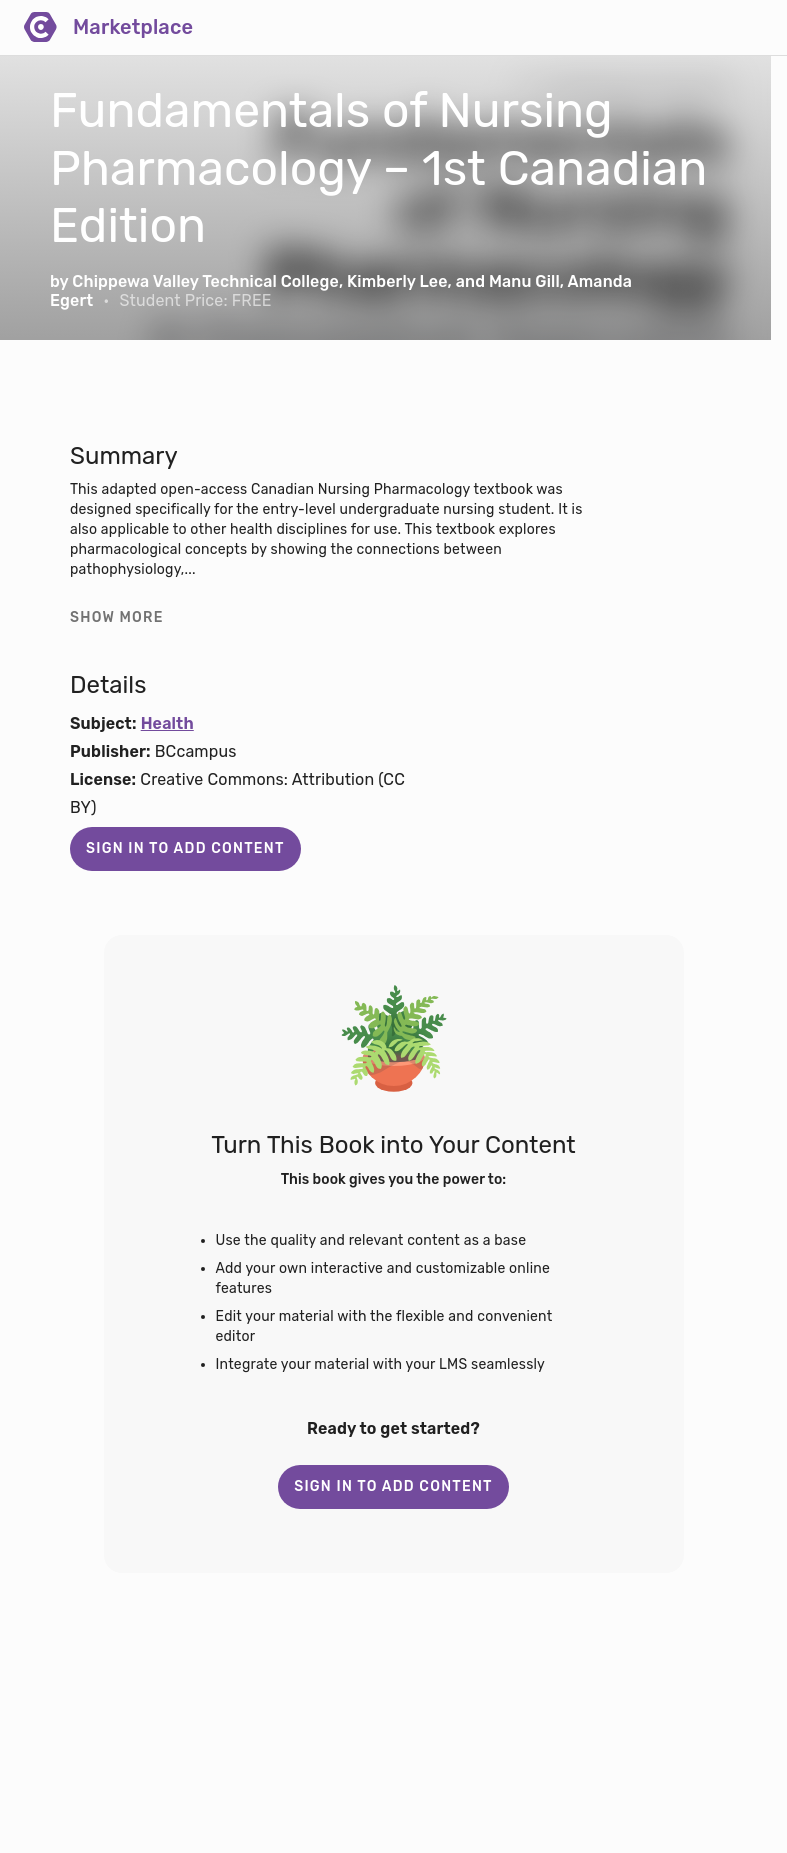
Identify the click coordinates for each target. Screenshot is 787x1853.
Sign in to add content (185, 848)
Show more (117, 617)
